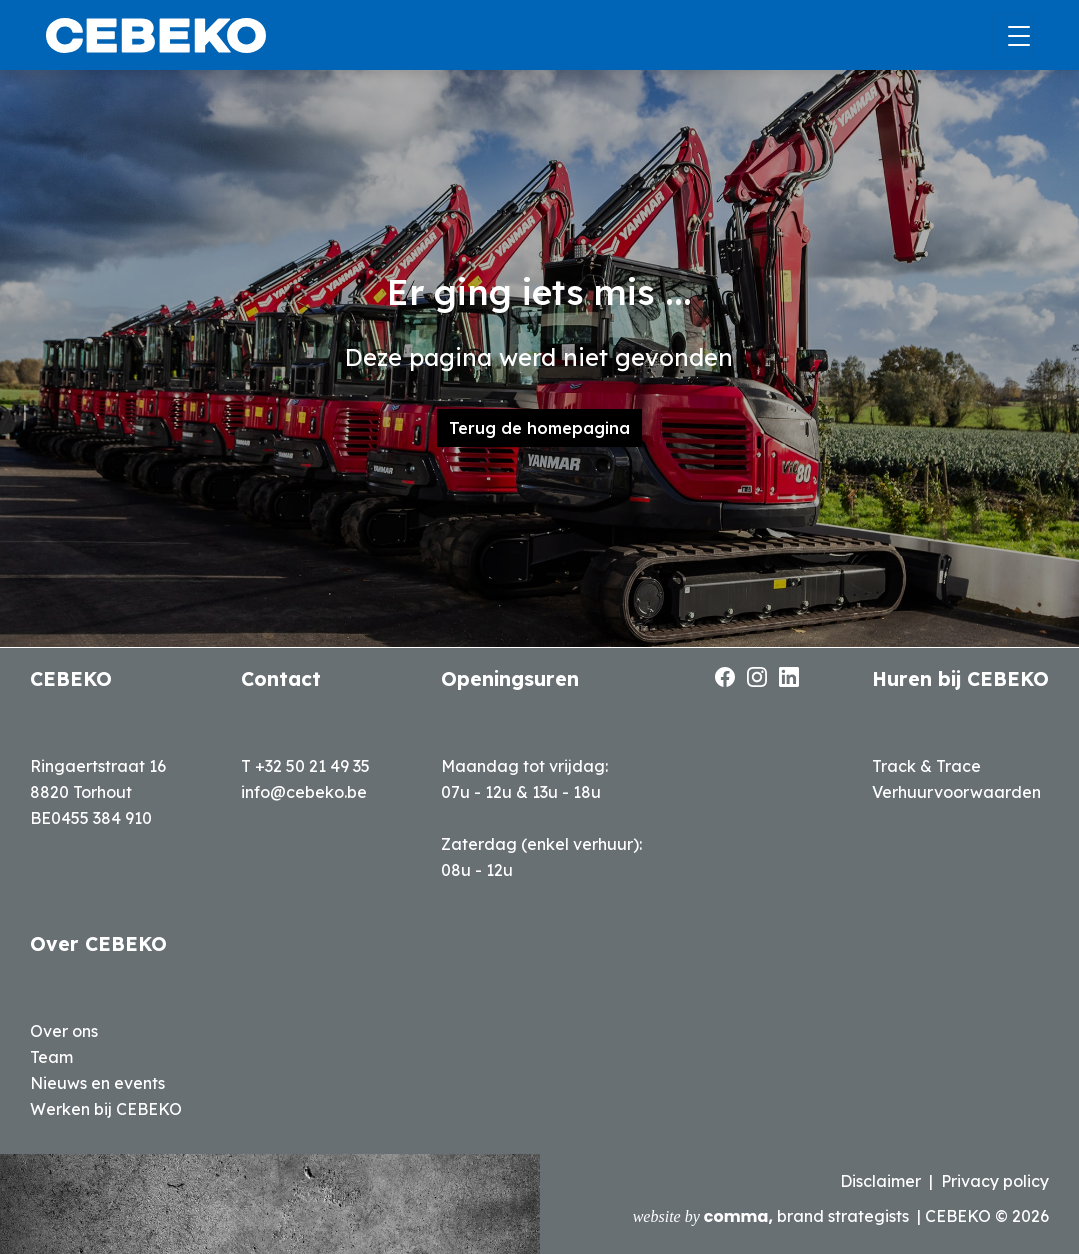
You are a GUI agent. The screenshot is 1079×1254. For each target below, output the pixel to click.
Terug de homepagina (539, 428)
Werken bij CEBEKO (106, 1109)
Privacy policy (995, 1181)
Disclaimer (880, 1181)
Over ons (64, 1031)
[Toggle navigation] (1012, 35)
